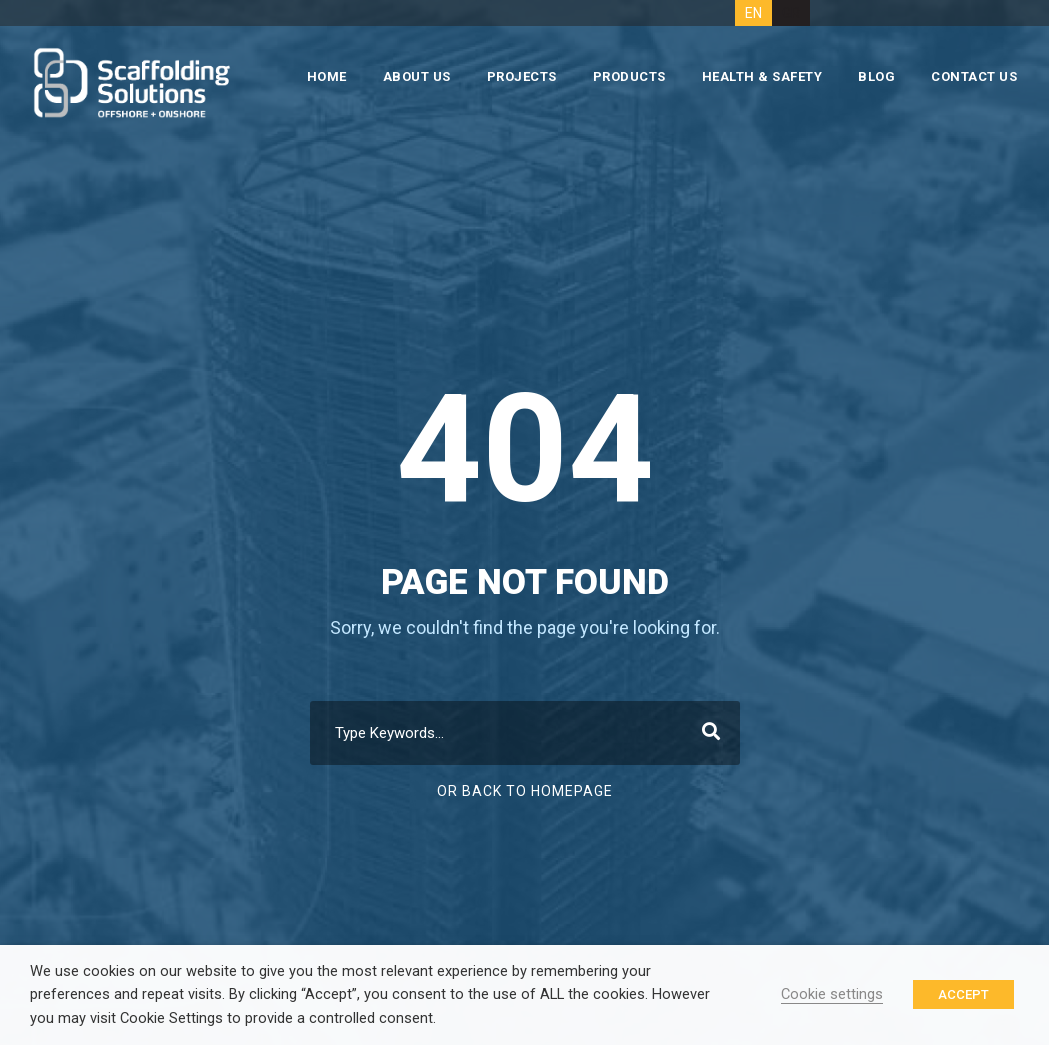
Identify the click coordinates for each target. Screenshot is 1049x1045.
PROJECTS (522, 76)
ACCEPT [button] (963, 994)
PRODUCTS (629, 76)
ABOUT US (417, 76)
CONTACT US (974, 76)
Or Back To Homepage (525, 791)
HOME (327, 76)
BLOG (876, 76)
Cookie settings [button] (832, 994)
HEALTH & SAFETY (762, 76)
